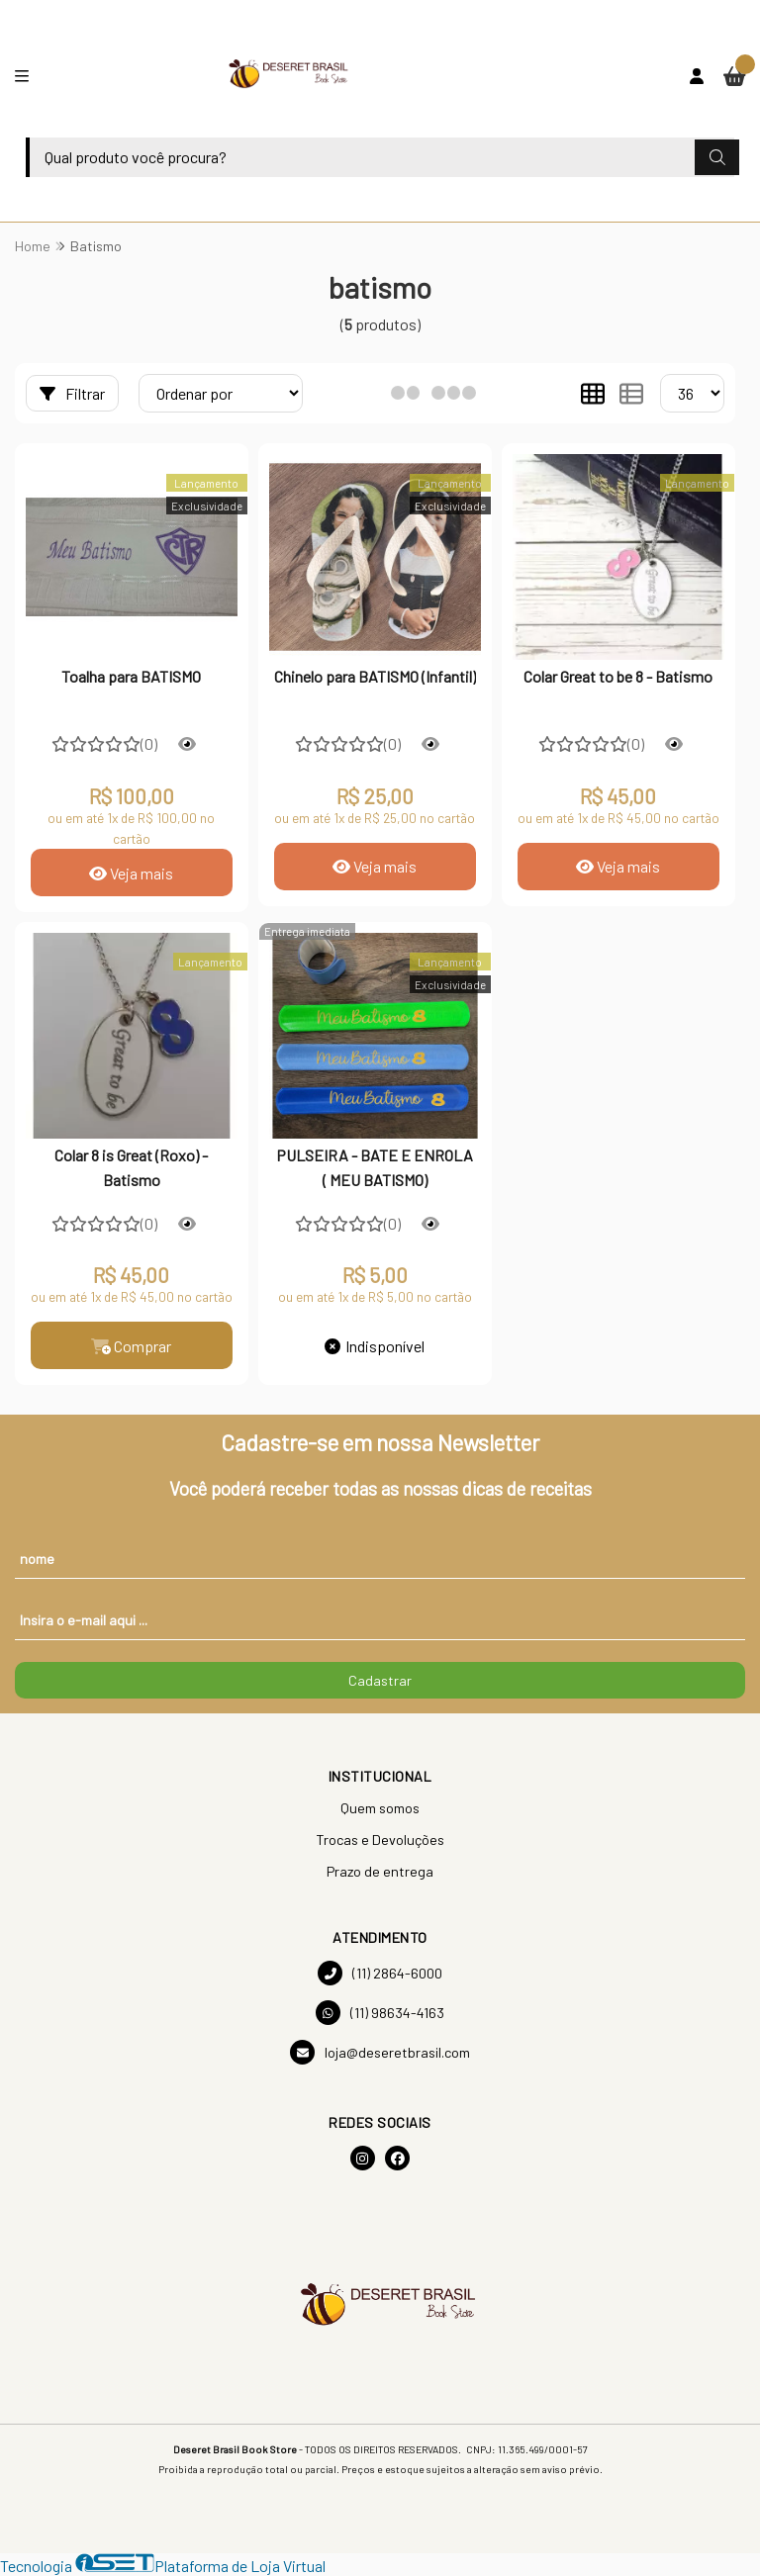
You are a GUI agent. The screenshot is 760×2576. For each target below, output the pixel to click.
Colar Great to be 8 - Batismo (617, 676)
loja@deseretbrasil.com (380, 2052)
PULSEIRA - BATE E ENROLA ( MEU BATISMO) (374, 1167)
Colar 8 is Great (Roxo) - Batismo (131, 1167)
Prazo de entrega (380, 1871)
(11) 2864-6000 (380, 1973)
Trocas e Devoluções (380, 1839)
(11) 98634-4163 (380, 2012)
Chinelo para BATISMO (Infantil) (375, 676)
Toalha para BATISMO (131, 676)
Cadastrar (380, 1680)
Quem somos (380, 1807)
